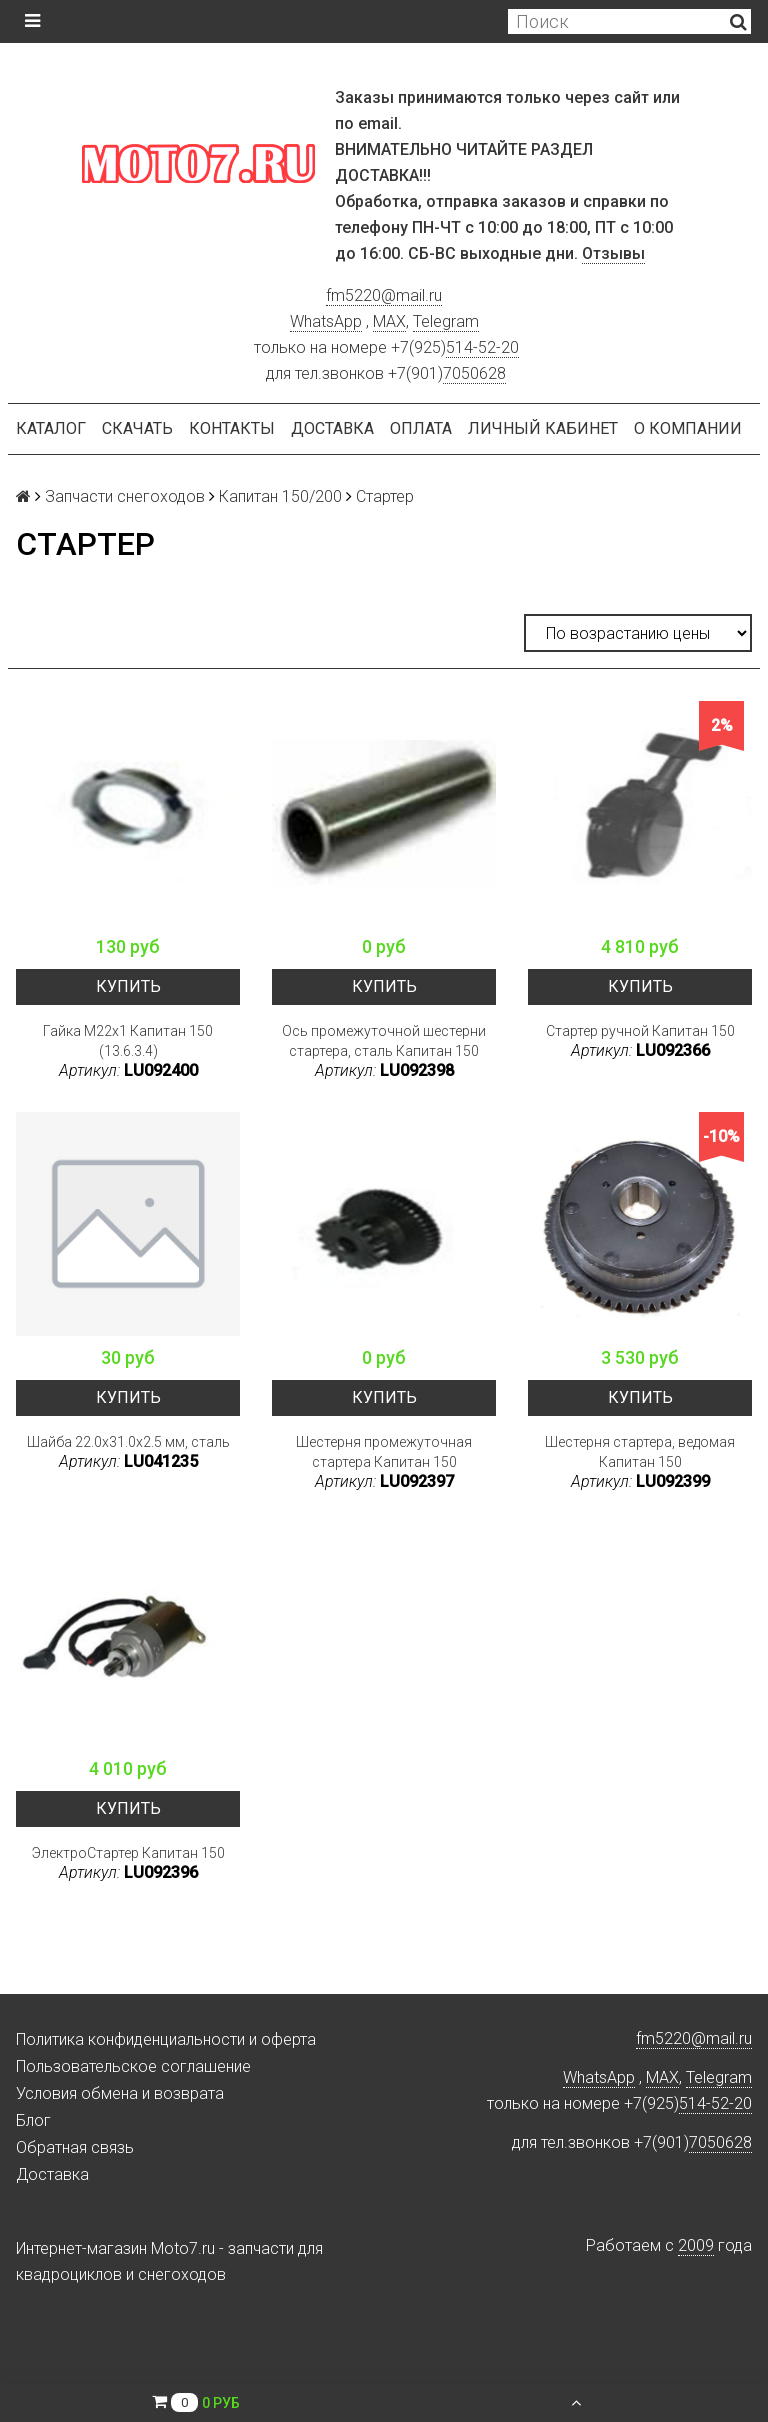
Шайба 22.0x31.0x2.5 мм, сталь (128, 1442)
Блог (33, 2120)
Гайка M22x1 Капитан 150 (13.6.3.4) (128, 1041)
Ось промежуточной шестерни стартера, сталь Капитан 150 (384, 1041)
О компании (688, 428)
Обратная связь (75, 2147)
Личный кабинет (543, 428)
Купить (128, 986)
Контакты (232, 428)
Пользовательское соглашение (133, 2066)
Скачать (137, 428)
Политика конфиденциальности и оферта (166, 2039)
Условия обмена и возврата (120, 2093)
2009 (696, 2245)
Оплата (421, 428)
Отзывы (613, 253)
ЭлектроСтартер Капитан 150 (128, 1853)
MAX (389, 321)
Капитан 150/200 (280, 496)
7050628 (474, 373)
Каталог (51, 428)
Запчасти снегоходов (125, 496)
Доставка (332, 428)
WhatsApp (326, 321)
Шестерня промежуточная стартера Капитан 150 (384, 1452)
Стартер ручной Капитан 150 (640, 1031)
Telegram (446, 321)
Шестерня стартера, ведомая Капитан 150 (640, 1452)
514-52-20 (482, 347)
